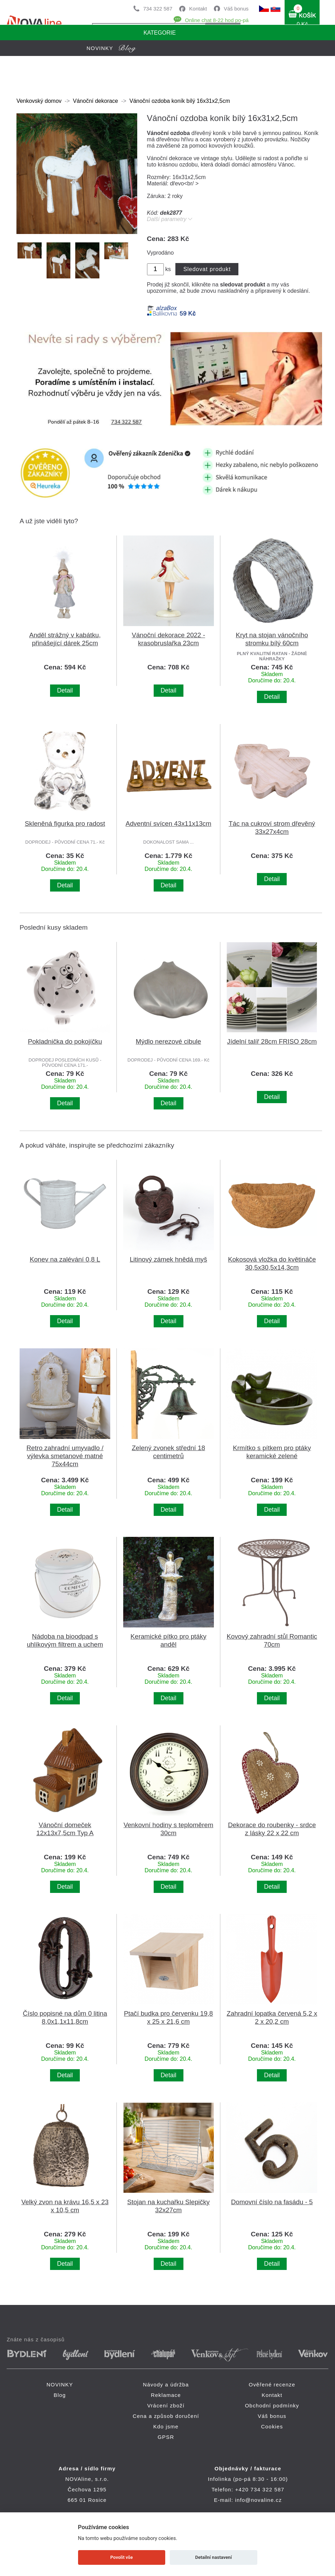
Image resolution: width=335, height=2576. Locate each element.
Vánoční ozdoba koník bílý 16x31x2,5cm (180, 101)
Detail (65, 690)
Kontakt (198, 9)
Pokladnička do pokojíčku (65, 1041)
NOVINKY (60, 2384)
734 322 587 (157, 9)
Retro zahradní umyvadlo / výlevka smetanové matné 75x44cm (65, 1456)
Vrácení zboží (166, 2405)
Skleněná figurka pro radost (65, 823)
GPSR (166, 2437)
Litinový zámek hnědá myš (168, 1259)
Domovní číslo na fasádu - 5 (272, 2202)
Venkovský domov (39, 101)
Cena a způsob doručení (166, 2416)
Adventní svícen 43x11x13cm (168, 823)
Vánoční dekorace (95, 101)
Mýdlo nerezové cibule (168, 1041)
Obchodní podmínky (272, 2405)
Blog (60, 2395)
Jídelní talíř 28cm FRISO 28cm (272, 1041)
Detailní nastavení (213, 2557)
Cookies (272, 2426)
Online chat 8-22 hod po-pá (217, 20)
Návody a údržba (166, 2384)
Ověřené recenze (272, 2384)
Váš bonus (236, 9)
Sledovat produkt (207, 269)
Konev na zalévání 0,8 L (65, 1259)
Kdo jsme (166, 2426)
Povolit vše (121, 2557)
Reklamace (166, 2395)
